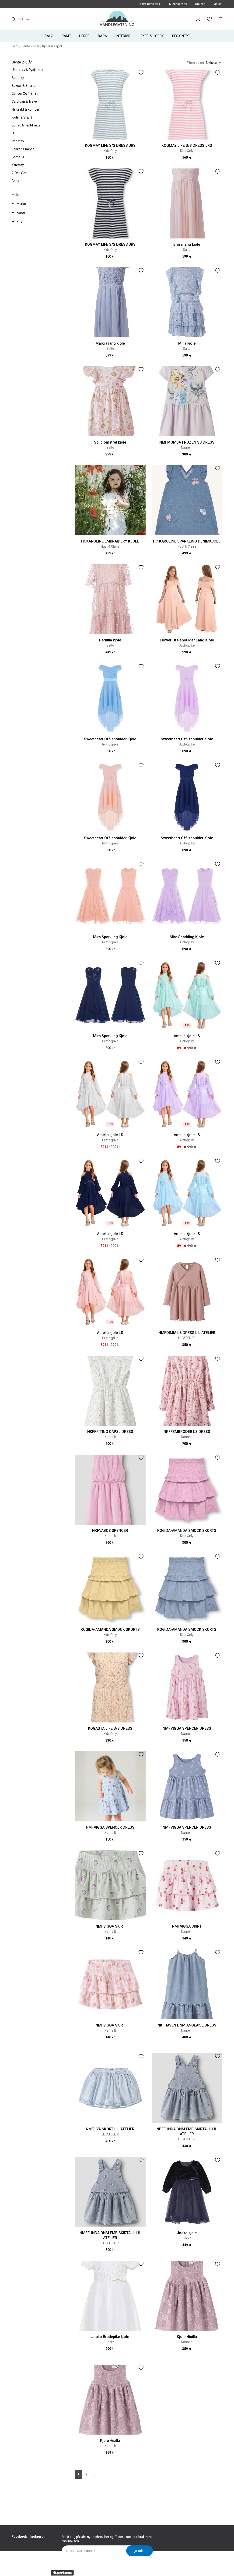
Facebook (19, 2527)
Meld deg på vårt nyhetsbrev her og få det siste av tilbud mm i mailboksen (107, 2529)
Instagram (38, 2527)
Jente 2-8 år (30, 46)
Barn (15, 46)
